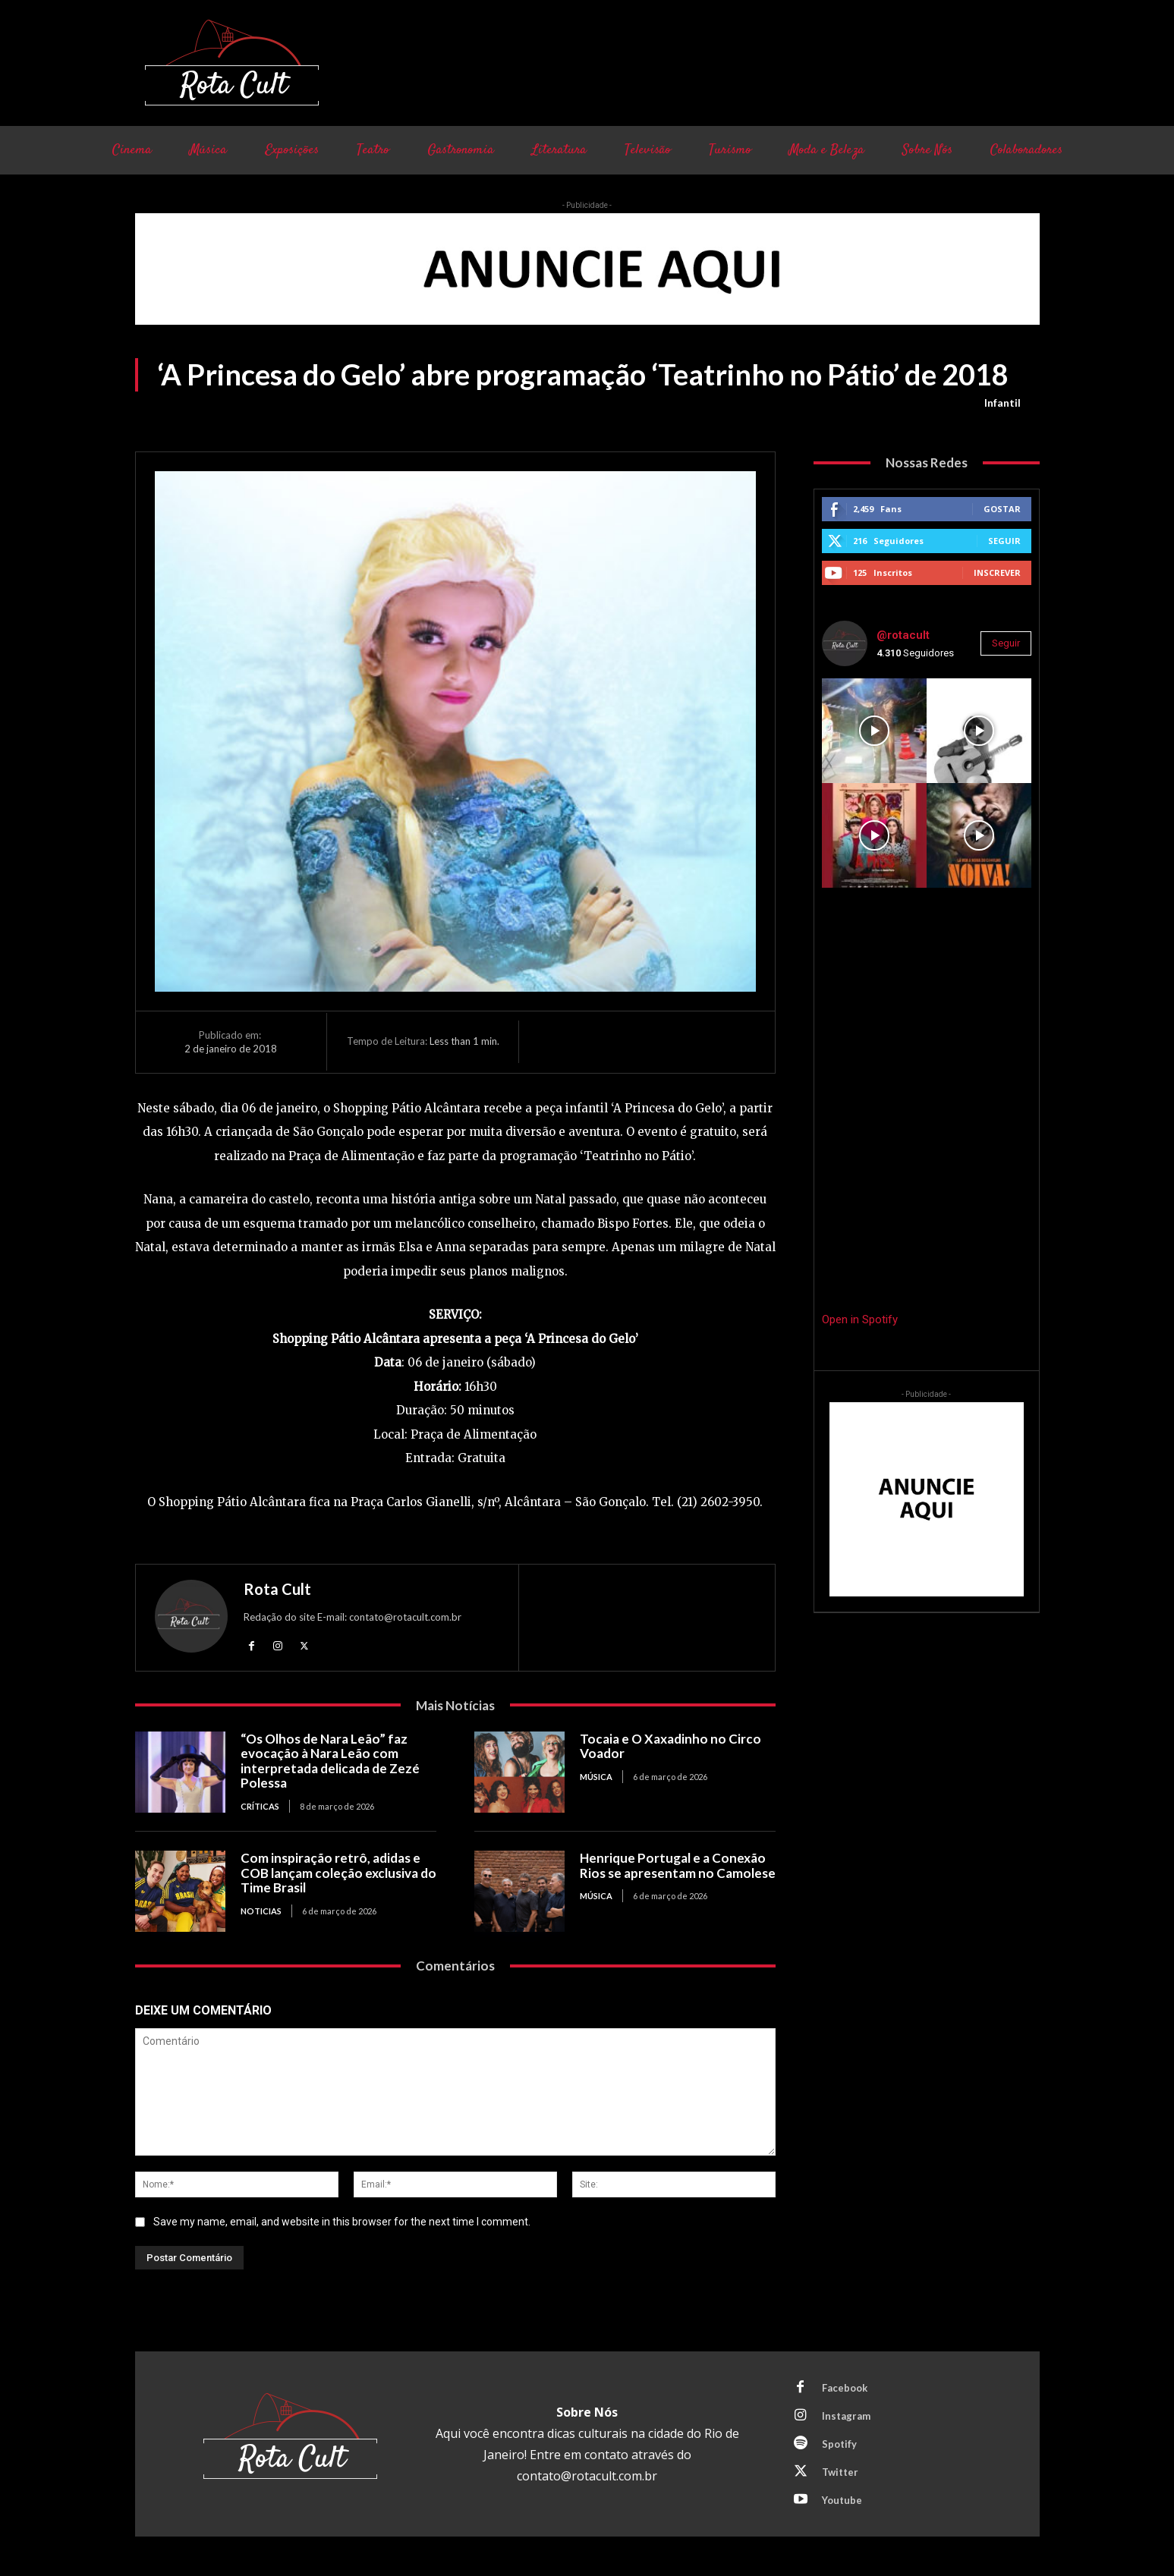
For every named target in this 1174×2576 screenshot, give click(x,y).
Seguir (1004, 540)
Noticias (261, 1911)
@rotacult (903, 635)
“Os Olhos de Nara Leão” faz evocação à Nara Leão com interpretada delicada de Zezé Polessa (330, 1761)
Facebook (844, 2388)
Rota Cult (277, 1589)
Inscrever (997, 572)
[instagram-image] (874, 730)
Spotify (839, 2444)
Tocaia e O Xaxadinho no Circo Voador (670, 1746)
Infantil (1002, 402)
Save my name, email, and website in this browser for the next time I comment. (341, 2222)
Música (596, 1777)
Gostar (1002, 508)
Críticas (260, 1806)
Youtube (842, 2500)
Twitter (840, 2472)
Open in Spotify (860, 1319)
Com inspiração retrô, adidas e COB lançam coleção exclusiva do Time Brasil (338, 1872)
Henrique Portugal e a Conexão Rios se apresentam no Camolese (678, 1865)
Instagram (846, 2416)
